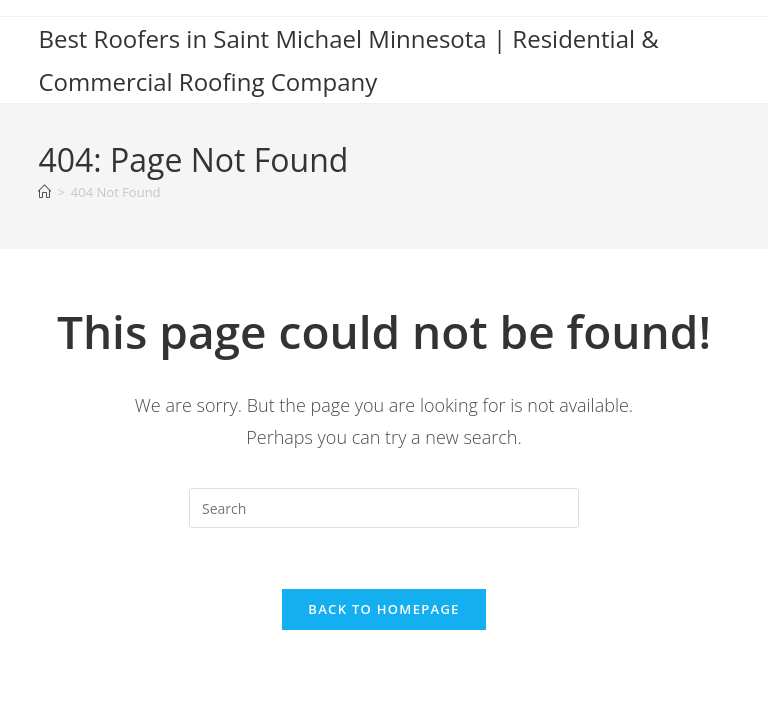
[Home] (44, 192)
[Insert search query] (384, 508)
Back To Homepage (383, 609)
